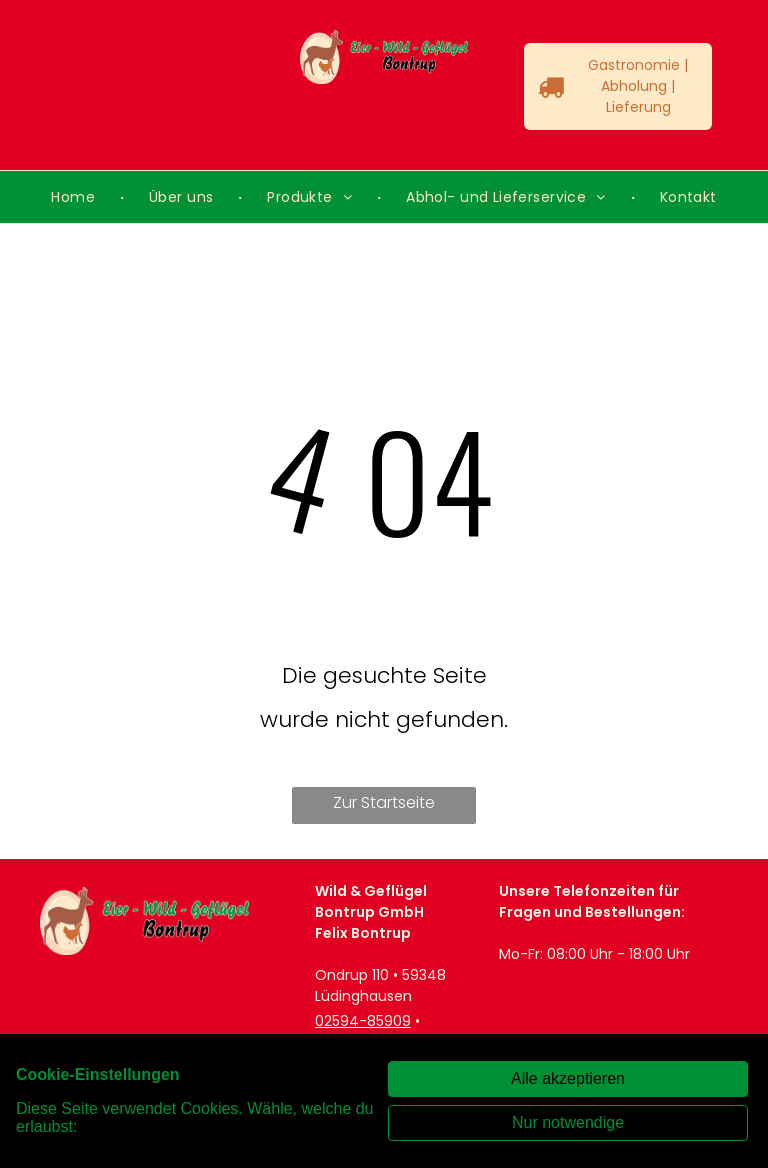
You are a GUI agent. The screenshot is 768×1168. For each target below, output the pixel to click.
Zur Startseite (384, 802)
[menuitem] (75, 197)
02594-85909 (363, 1021)
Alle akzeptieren (568, 1078)
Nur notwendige (568, 1122)
